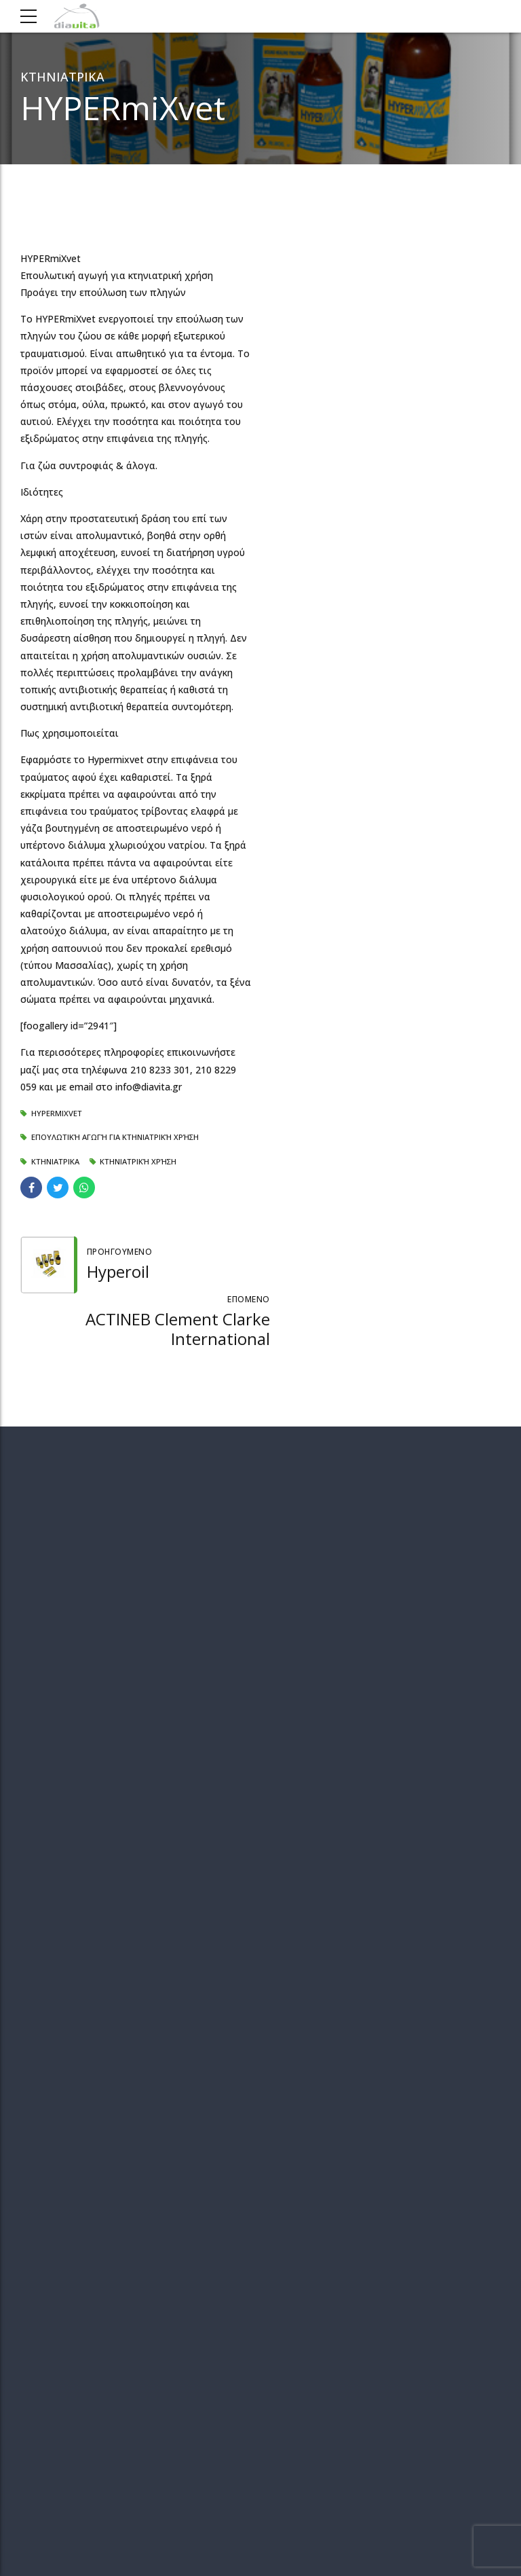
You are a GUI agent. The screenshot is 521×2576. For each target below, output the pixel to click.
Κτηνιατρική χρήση (138, 1161)
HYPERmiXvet (56, 1113)
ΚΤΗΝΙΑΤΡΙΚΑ (62, 77)
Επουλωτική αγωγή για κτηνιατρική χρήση (115, 1137)
